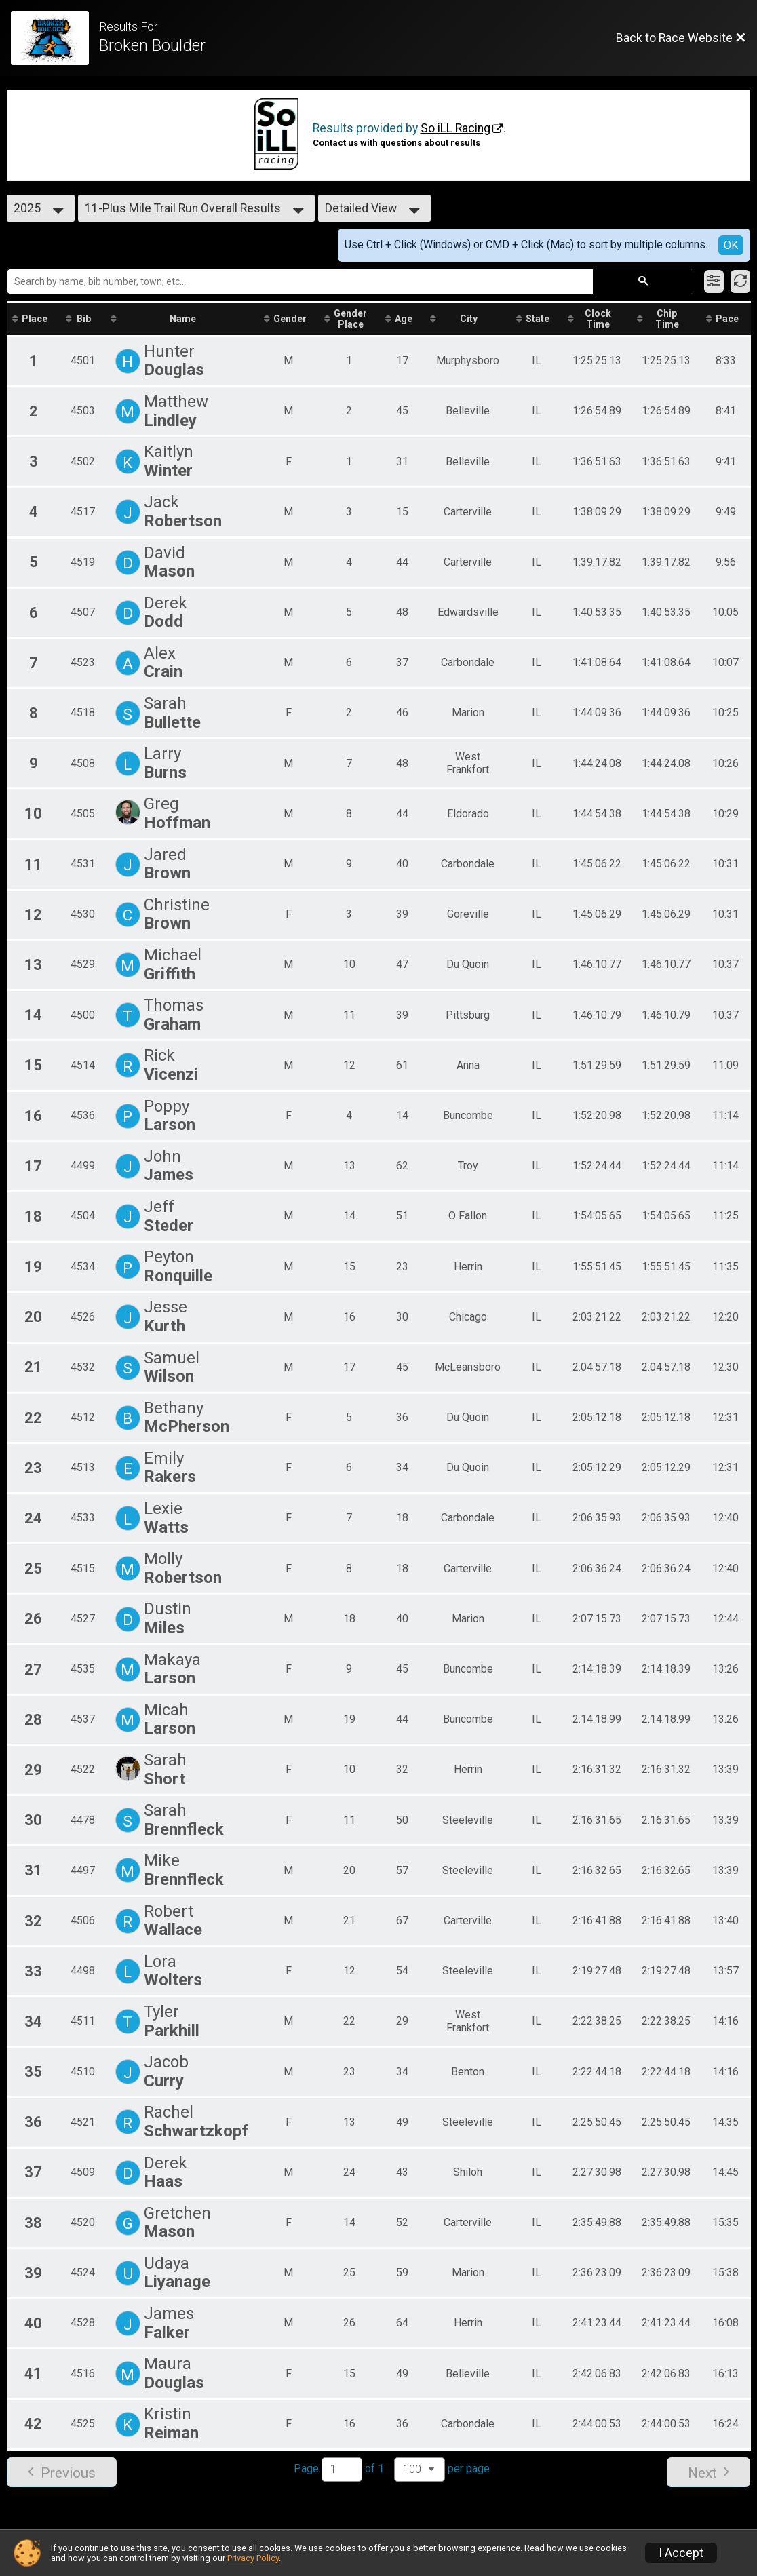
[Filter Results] (714, 281)
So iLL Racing (455, 128)
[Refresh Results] (740, 281)
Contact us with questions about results (396, 143)
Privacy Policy (253, 2558)
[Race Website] (55, 38)
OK (731, 245)
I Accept (681, 2553)
